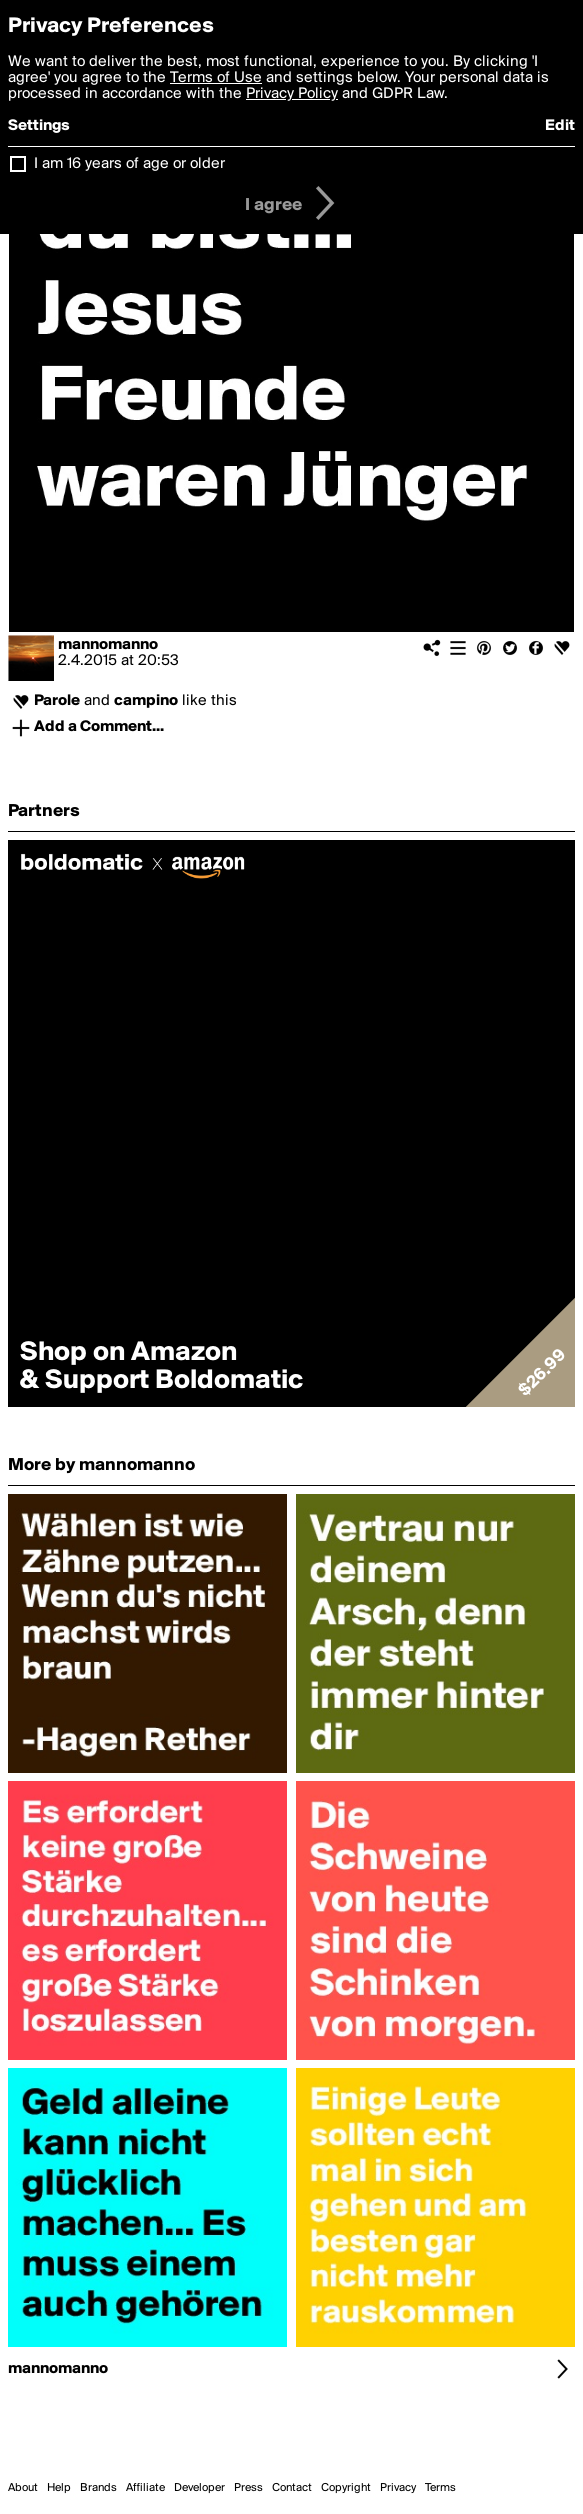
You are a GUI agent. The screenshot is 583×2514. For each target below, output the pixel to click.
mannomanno (108, 645)
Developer (199, 2488)
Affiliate (145, 2488)
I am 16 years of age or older (129, 164)
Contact (292, 2488)
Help (59, 2488)
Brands (98, 2488)
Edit (560, 126)
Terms (440, 2488)
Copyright (346, 2488)
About (23, 2488)
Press (248, 2488)
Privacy (398, 2488)
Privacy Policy (292, 94)
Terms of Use (216, 78)
